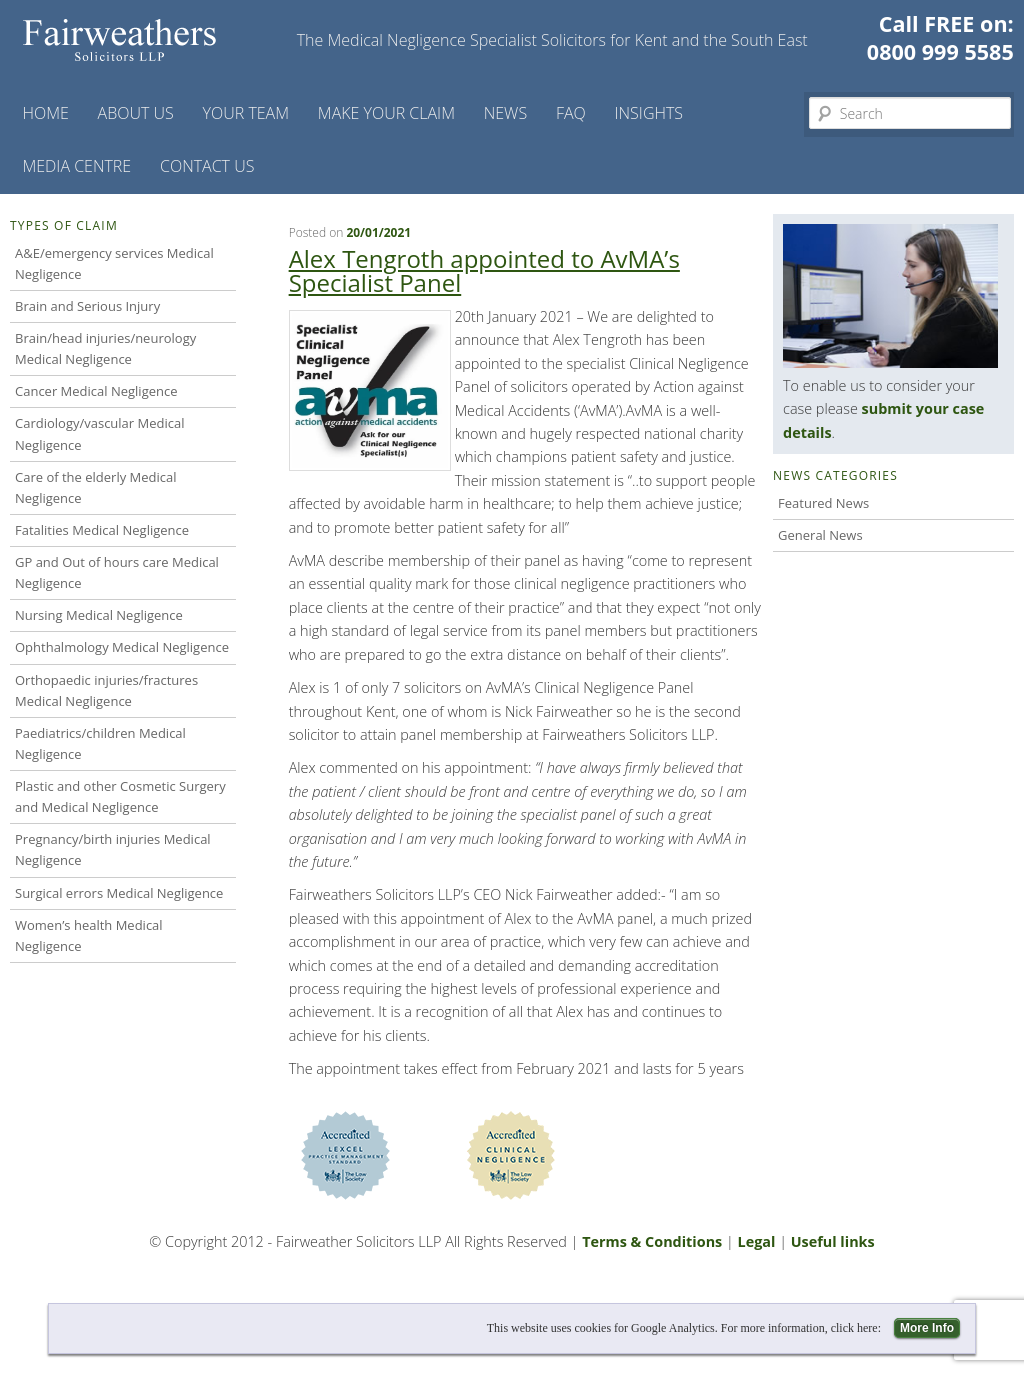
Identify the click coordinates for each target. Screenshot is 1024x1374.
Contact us (207, 166)
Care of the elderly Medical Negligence (96, 487)
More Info (927, 1328)
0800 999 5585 (940, 51)
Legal (757, 1241)
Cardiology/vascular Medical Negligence (100, 433)
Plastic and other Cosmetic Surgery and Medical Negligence (120, 796)
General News (820, 535)
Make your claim (386, 113)
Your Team (246, 113)
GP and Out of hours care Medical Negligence (117, 572)
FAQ (571, 113)
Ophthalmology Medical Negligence (122, 647)
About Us (136, 113)
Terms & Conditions (652, 1241)
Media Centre (76, 166)
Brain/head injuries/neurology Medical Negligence (105, 348)
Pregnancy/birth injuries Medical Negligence (113, 849)
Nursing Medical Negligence (99, 615)
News (505, 113)
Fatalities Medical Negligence (102, 530)
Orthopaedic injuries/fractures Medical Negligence (106, 690)
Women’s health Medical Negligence (89, 935)
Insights (649, 113)
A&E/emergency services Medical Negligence (114, 263)
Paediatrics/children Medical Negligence (100, 743)
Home (45, 113)
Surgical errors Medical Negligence (119, 893)
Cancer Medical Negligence (96, 391)
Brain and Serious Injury (87, 306)
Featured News (823, 503)
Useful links (833, 1241)
